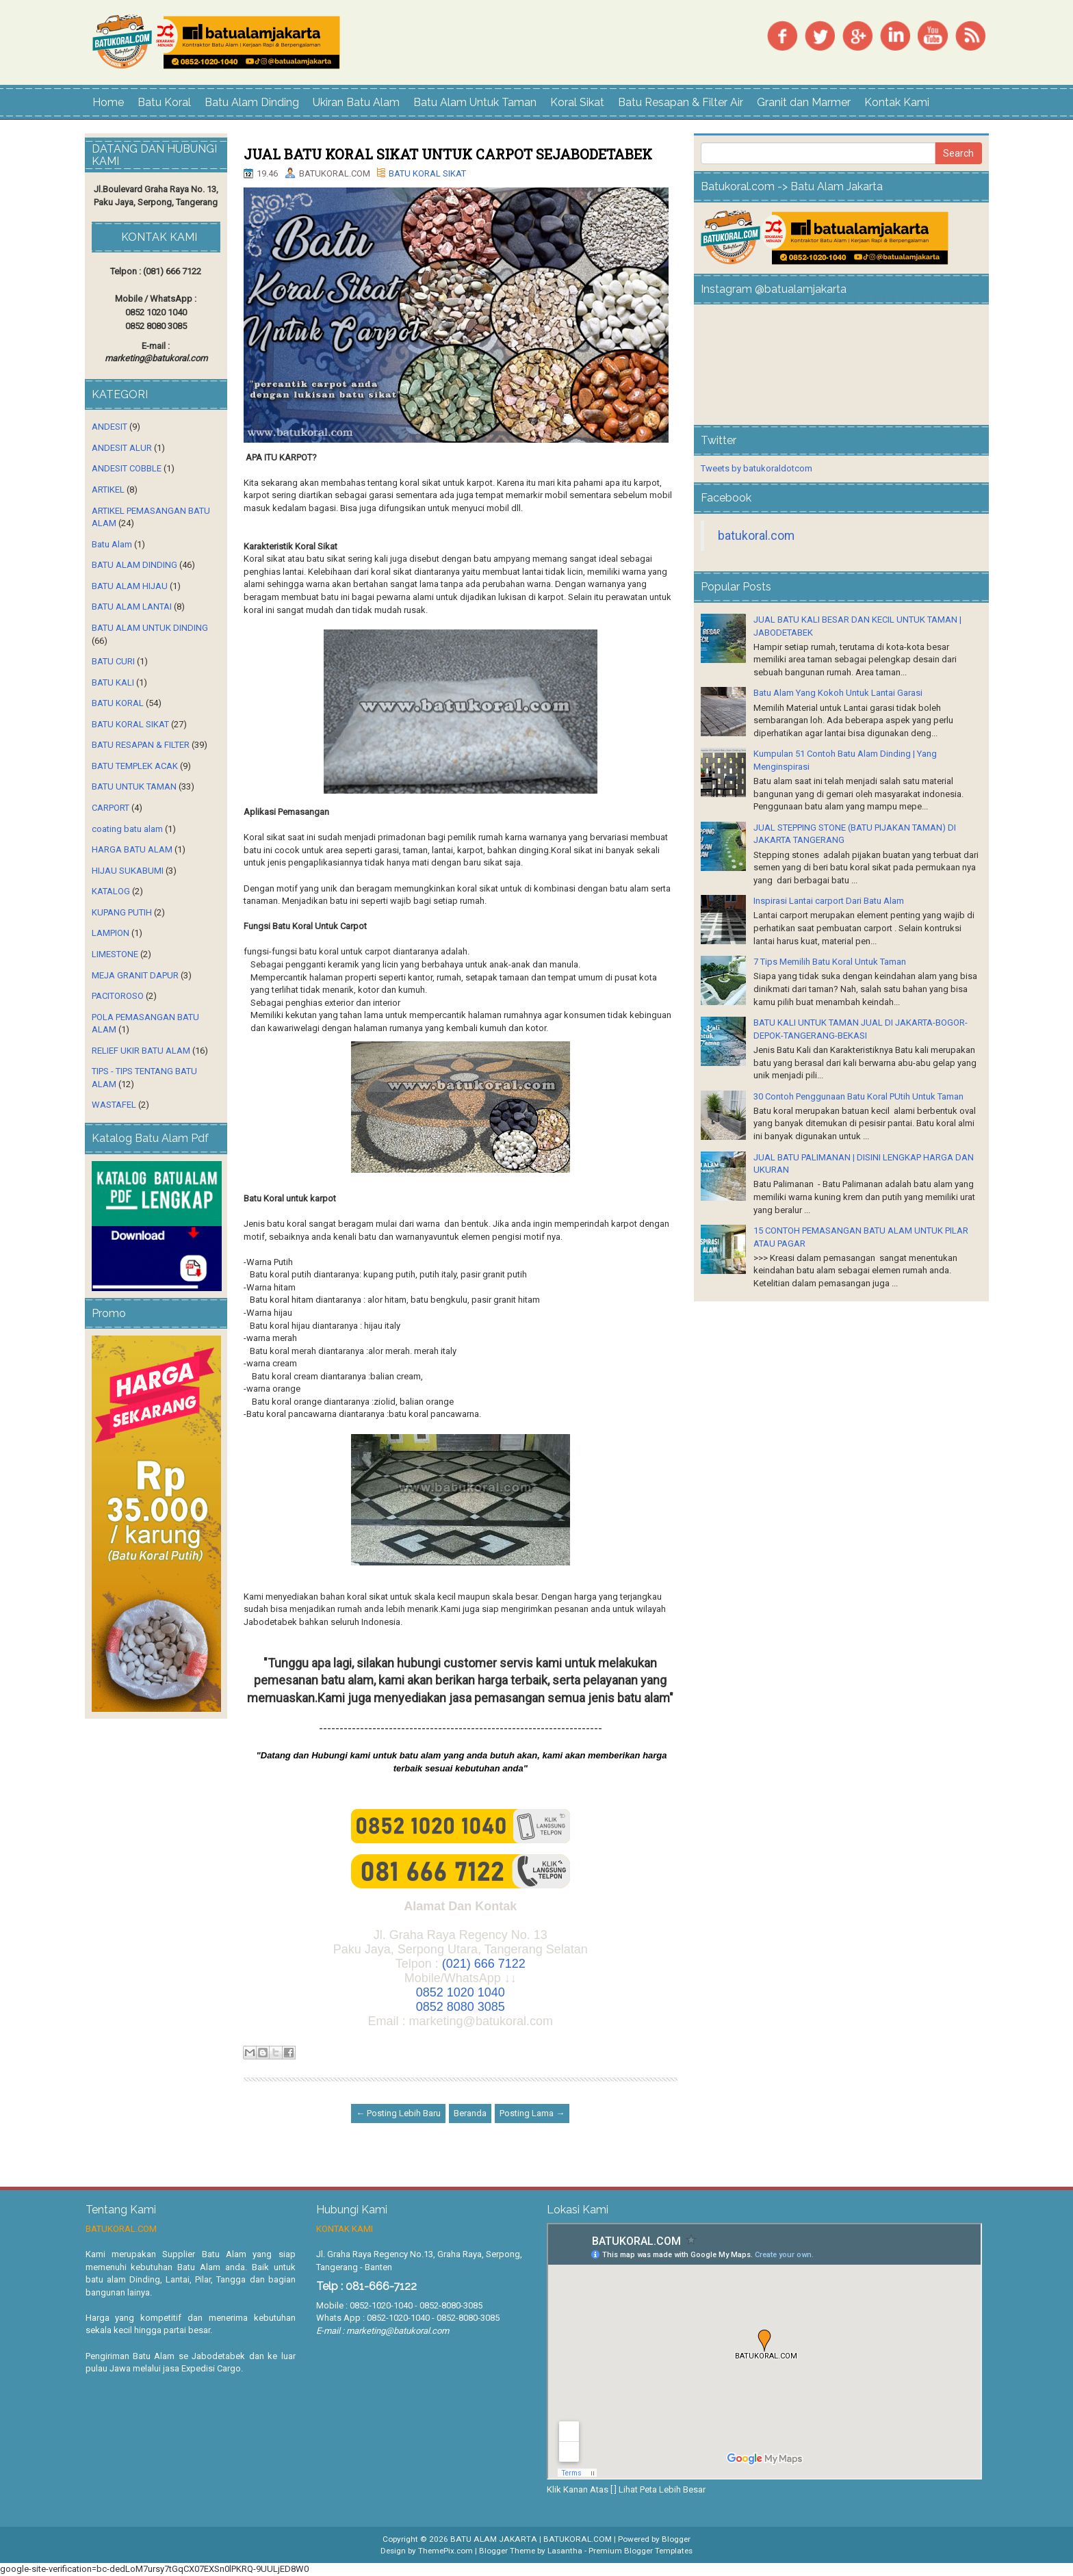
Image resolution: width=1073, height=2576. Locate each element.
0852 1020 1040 (460, 1992)
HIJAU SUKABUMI (128, 871)
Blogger (676, 2539)
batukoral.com (756, 536)
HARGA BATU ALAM (132, 849)
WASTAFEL (114, 1105)
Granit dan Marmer (804, 102)
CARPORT (110, 808)
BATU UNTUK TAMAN (134, 786)
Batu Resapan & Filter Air (680, 102)
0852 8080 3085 (460, 2007)
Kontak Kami (896, 102)
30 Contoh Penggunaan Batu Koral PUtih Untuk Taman (858, 1096)
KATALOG (111, 891)
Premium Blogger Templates (641, 2550)
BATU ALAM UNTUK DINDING (150, 628)
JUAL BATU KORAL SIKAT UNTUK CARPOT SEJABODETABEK (448, 154)
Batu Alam (112, 544)
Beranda (470, 2113)
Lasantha (564, 2550)
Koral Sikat (577, 102)
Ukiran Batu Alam (356, 102)
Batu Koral (164, 102)
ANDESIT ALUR (122, 448)
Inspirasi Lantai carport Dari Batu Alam (828, 901)
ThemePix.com (445, 2550)
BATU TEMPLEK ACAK (135, 766)
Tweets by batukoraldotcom (756, 468)
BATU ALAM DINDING (134, 565)
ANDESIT (109, 426)
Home (108, 102)
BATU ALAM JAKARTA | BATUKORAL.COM (531, 2539)
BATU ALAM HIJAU (130, 586)
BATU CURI (113, 661)
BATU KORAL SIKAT (427, 173)
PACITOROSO (118, 996)
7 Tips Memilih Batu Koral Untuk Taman (829, 962)
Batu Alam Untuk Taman (474, 102)
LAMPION (110, 933)
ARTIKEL (108, 489)
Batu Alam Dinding (252, 102)
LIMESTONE (115, 954)
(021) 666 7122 (484, 1963)
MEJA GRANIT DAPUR (135, 975)
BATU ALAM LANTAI (132, 606)
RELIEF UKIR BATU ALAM (141, 1050)
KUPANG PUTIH (122, 912)
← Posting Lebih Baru (398, 2113)
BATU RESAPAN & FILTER (141, 745)
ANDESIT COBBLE (126, 468)
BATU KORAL (118, 703)
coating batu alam (127, 829)
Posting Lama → (532, 2113)
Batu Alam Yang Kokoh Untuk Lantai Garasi (837, 693)
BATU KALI (113, 682)
